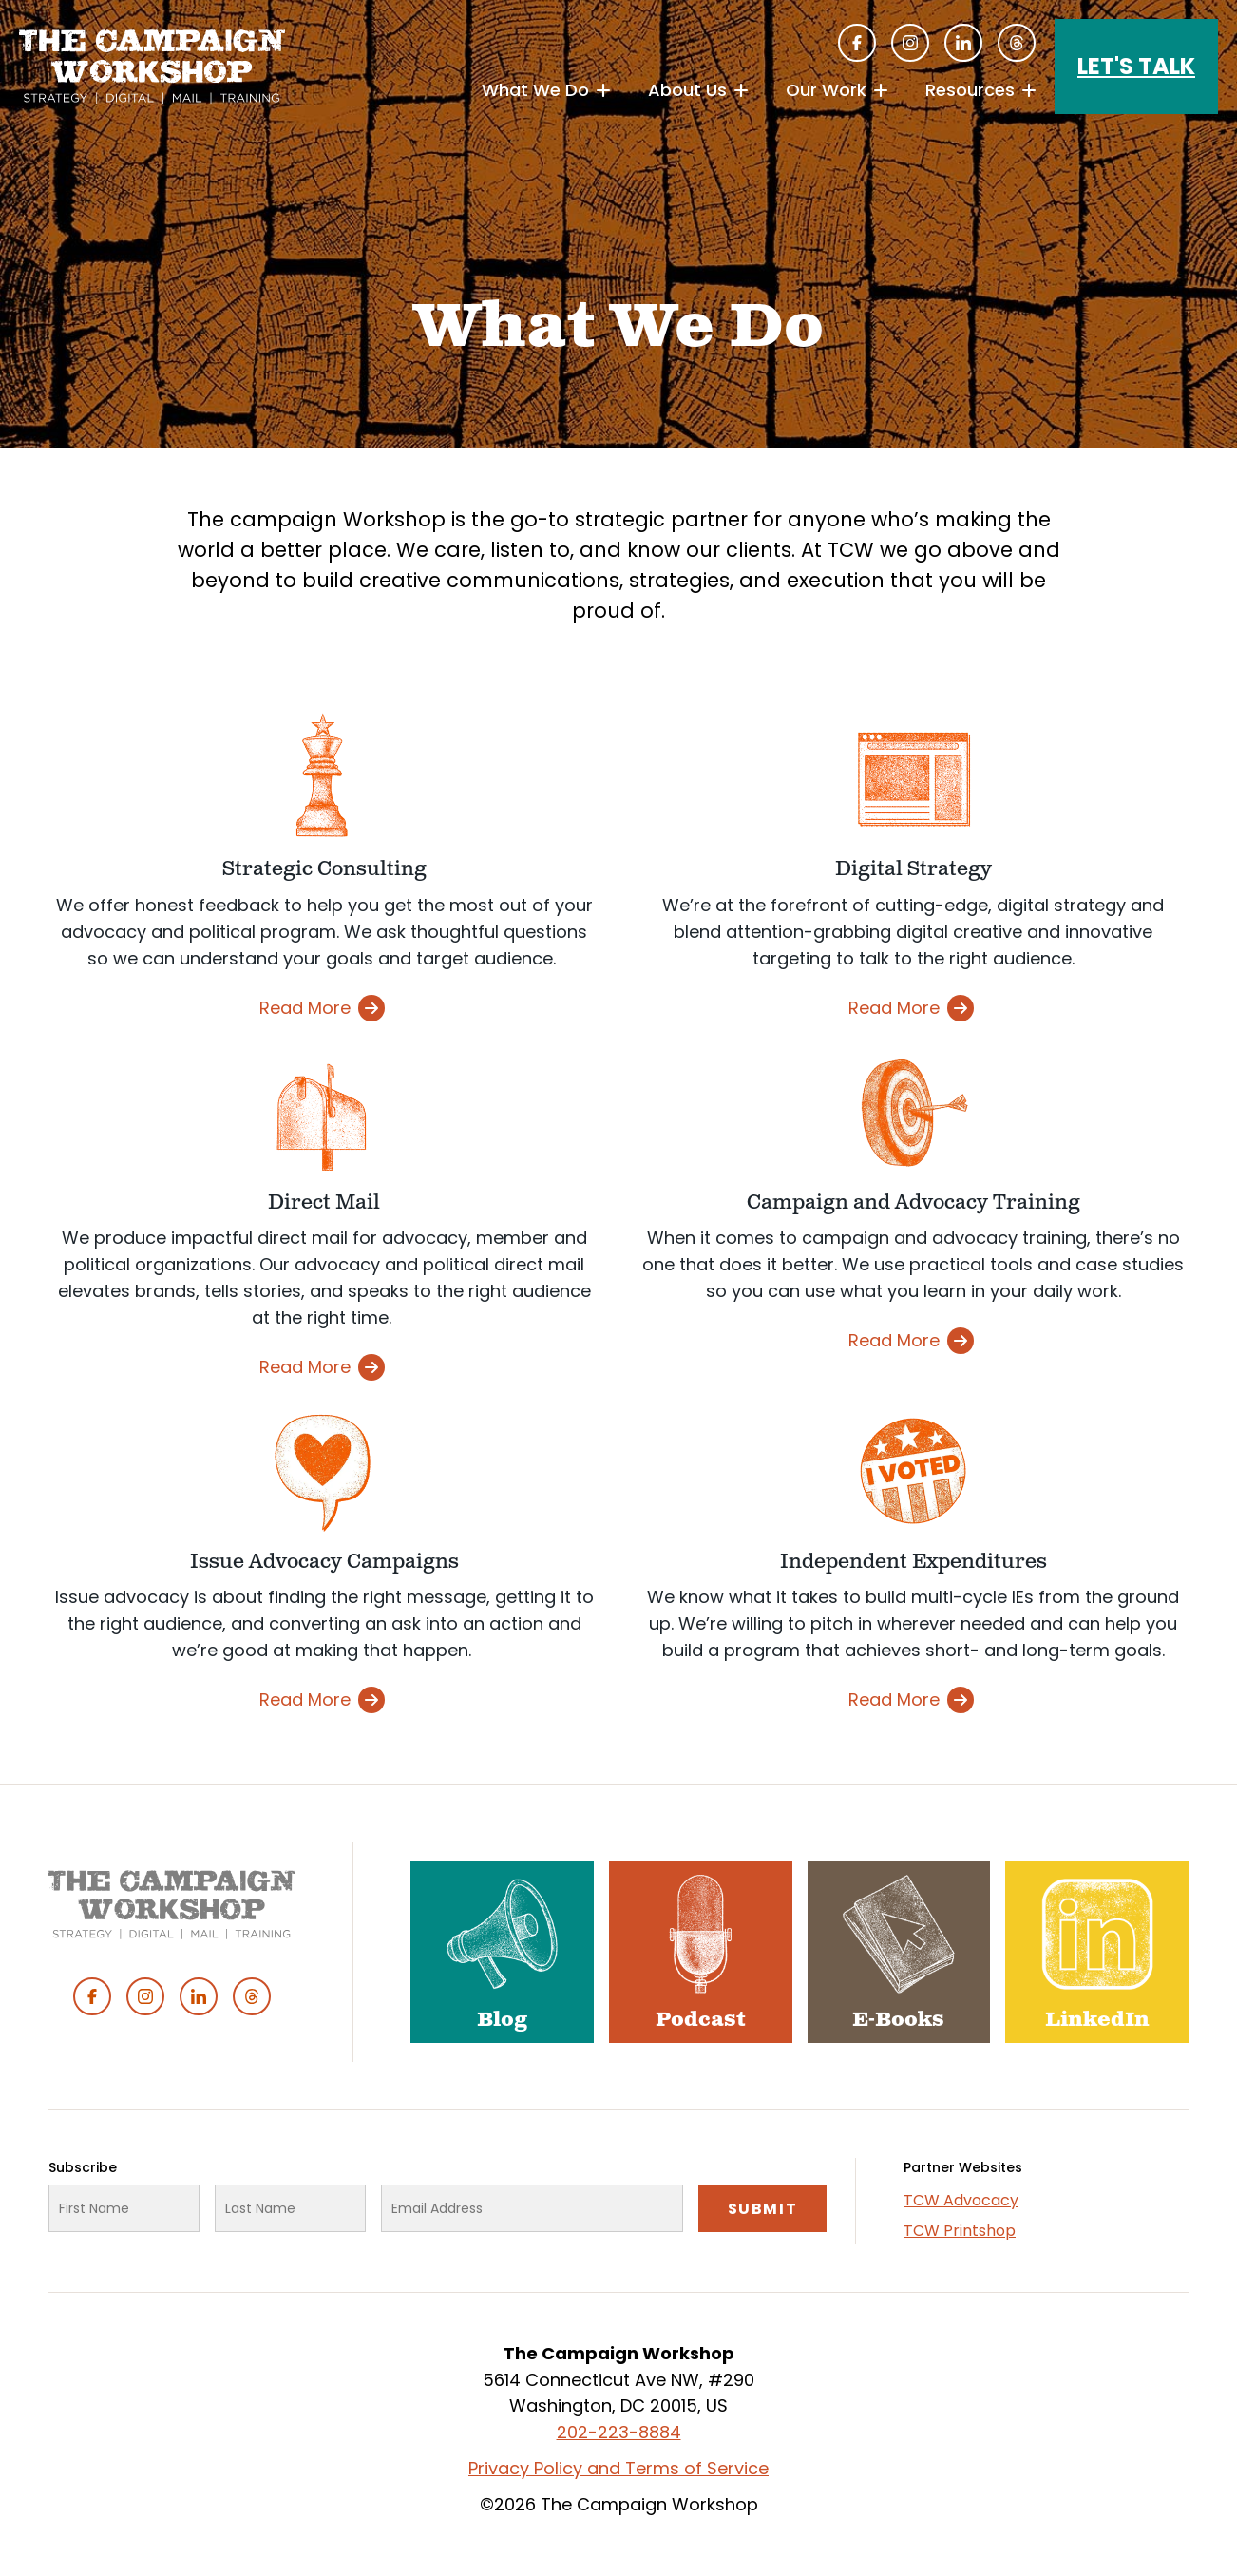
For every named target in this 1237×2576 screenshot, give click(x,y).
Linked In (963, 43)
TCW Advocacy (961, 2200)
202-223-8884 (619, 2432)
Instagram (910, 43)
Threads (1016, 43)
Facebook (857, 43)
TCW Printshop (960, 2231)
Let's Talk (1136, 66)
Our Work (826, 90)
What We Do (535, 90)
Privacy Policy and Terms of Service (618, 2468)
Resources (970, 90)
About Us (687, 90)
